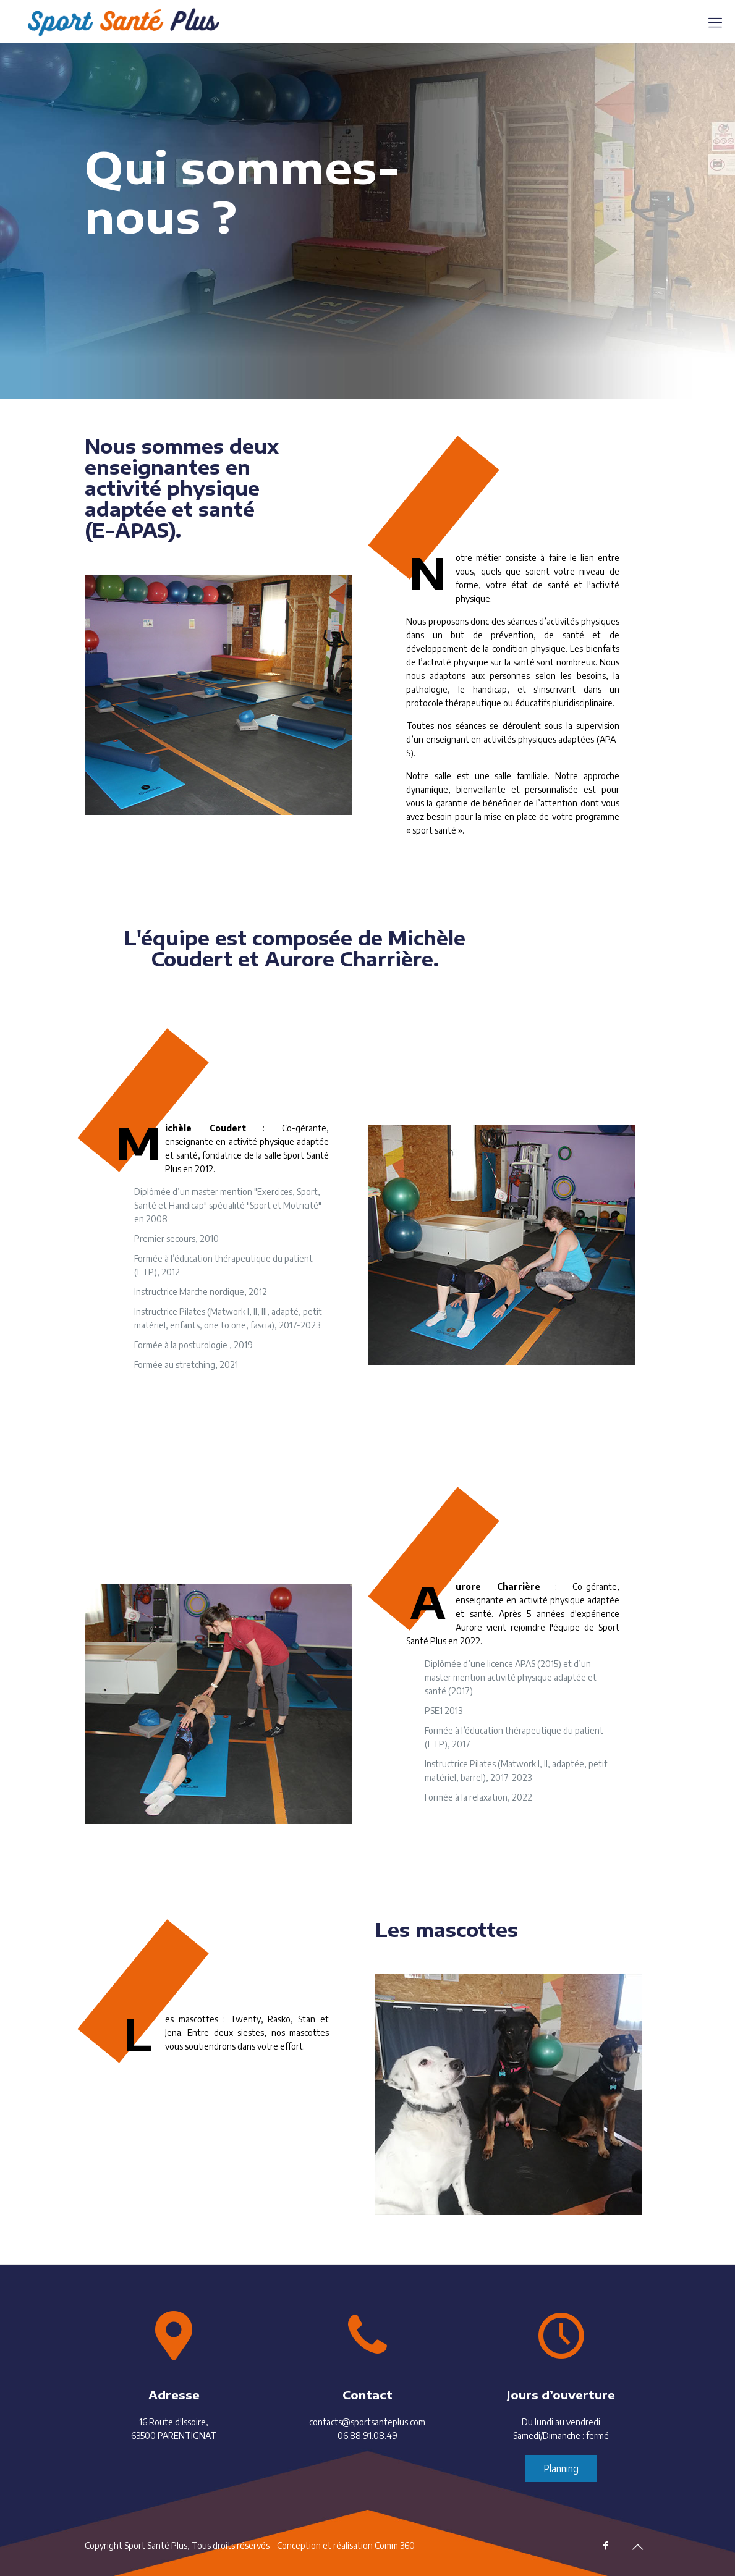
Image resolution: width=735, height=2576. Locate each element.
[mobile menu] (715, 21)
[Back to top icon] (638, 2546)
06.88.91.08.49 (367, 2435)
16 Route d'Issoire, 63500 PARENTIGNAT (173, 2429)
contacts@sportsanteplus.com (367, 2422)
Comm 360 (395, 2545)
